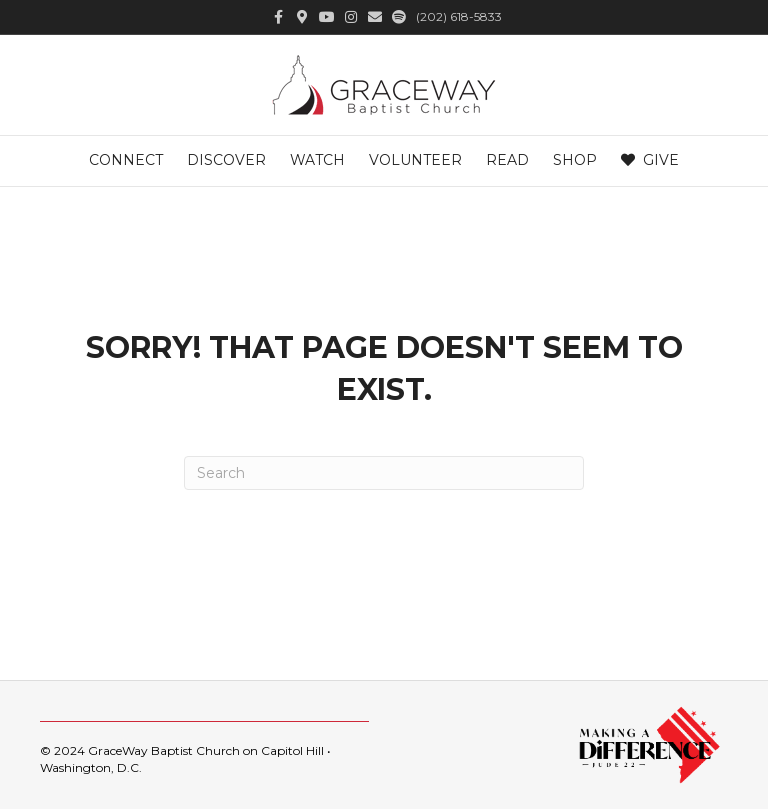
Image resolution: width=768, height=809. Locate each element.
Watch (317, 160)
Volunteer (415, 160)
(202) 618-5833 (459, 16)
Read (507, 160)
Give (650, 160)
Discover (226, 160)
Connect (126, 160)
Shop (575, 160)
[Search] (384, 473)
